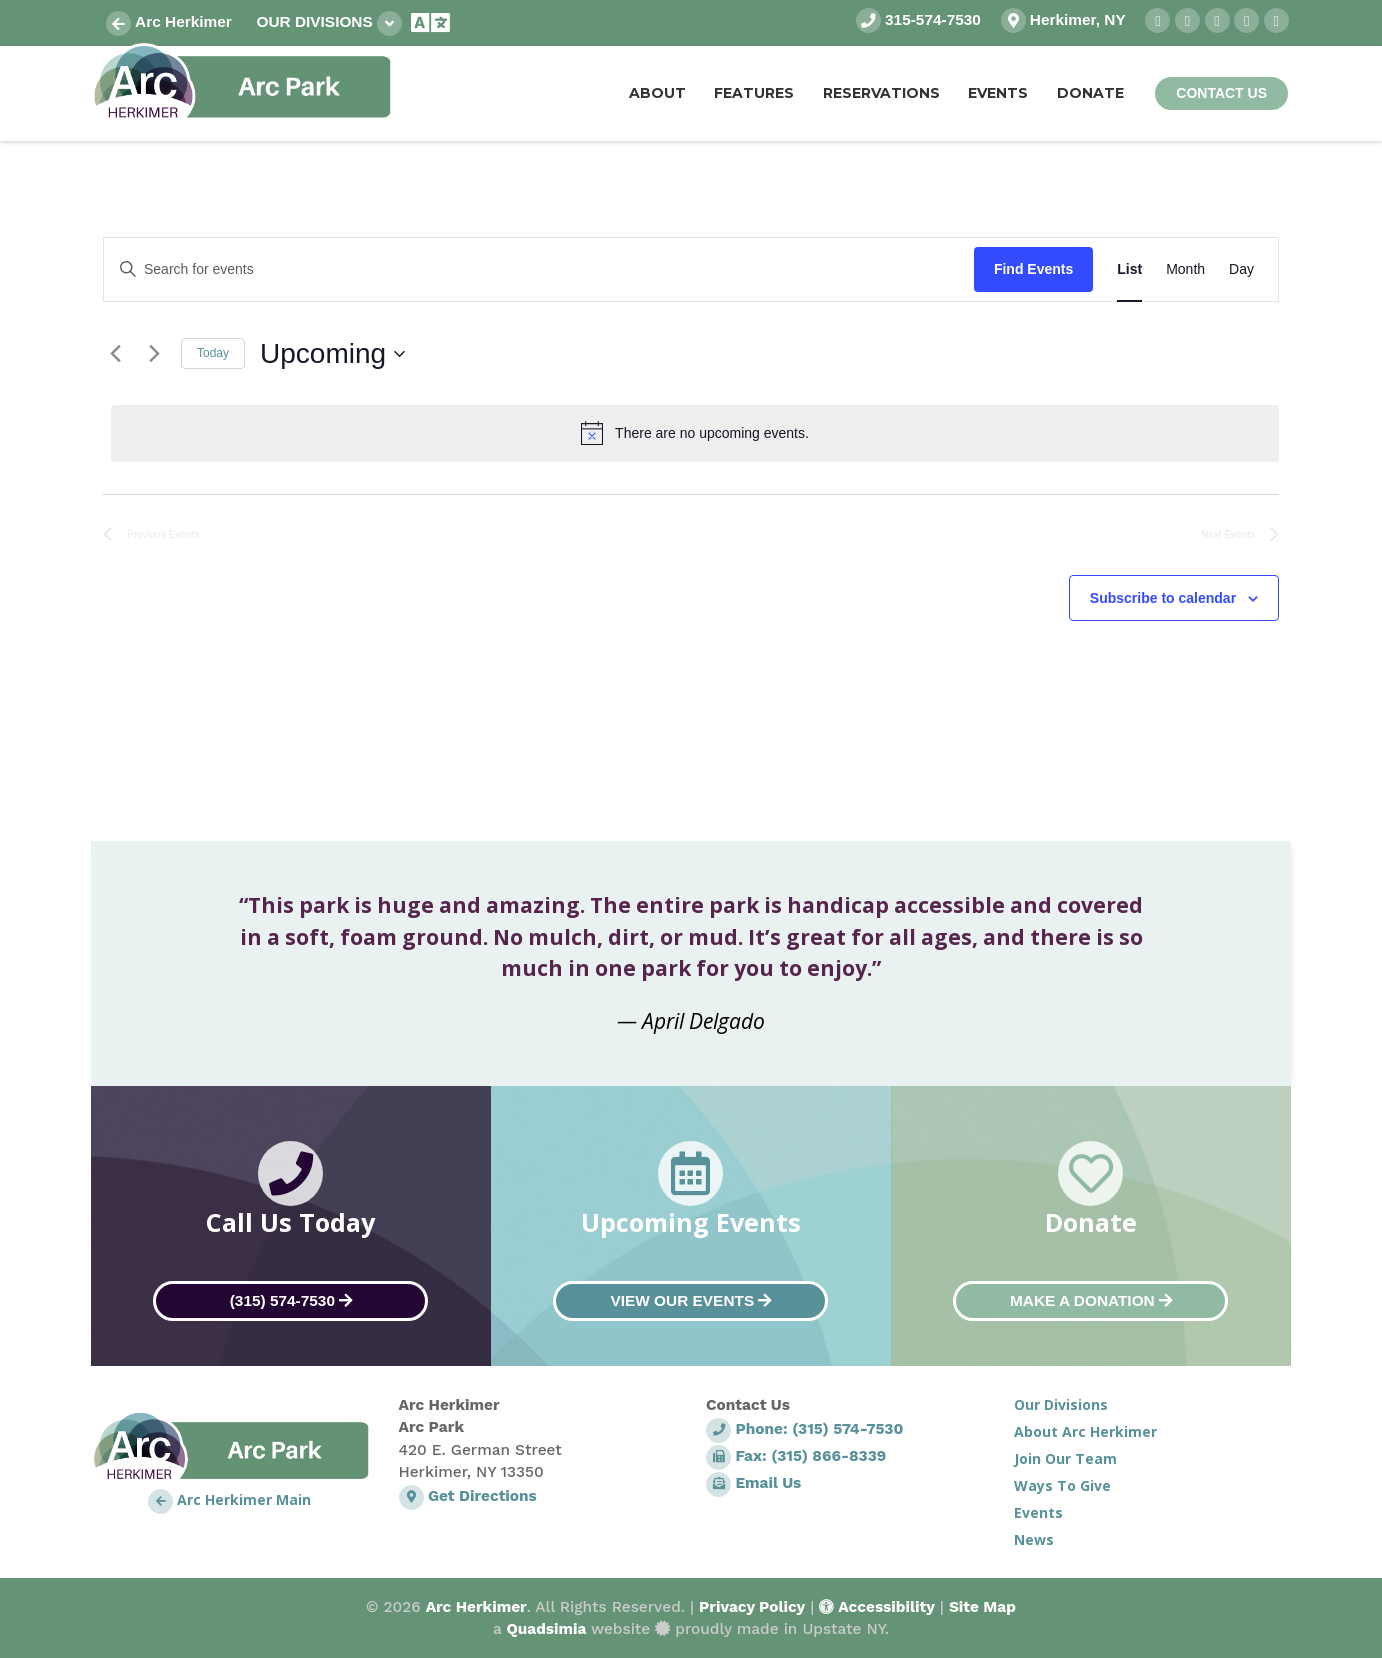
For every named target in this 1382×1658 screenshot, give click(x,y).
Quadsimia (546, 1629)
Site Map (982, 1607)
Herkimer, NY (1063, 19)
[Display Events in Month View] (1185, 269)
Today (213, 353)
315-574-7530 (918, 19)
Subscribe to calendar (1163, 598)
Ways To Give (1062, 1485)
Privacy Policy (752, 1607)
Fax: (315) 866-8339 (796, 1456)
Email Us (753, 1483)
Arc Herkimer (168, 21)
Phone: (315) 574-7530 (804, 1429)
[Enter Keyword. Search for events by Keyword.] (539, 269)
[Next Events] (154, 354)
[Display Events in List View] (1129, 269)
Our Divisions (329, 23)
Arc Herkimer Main (229, 1499)
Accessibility (877, 1607)
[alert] (695, 433)
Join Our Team (1065, 1458)
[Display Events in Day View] (1241, 269)
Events (1038, 1512)
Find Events (1033, 269)
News (1034, 1539)
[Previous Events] (115, 354)
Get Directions (468, 1496)
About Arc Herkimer (1085, 1431)
